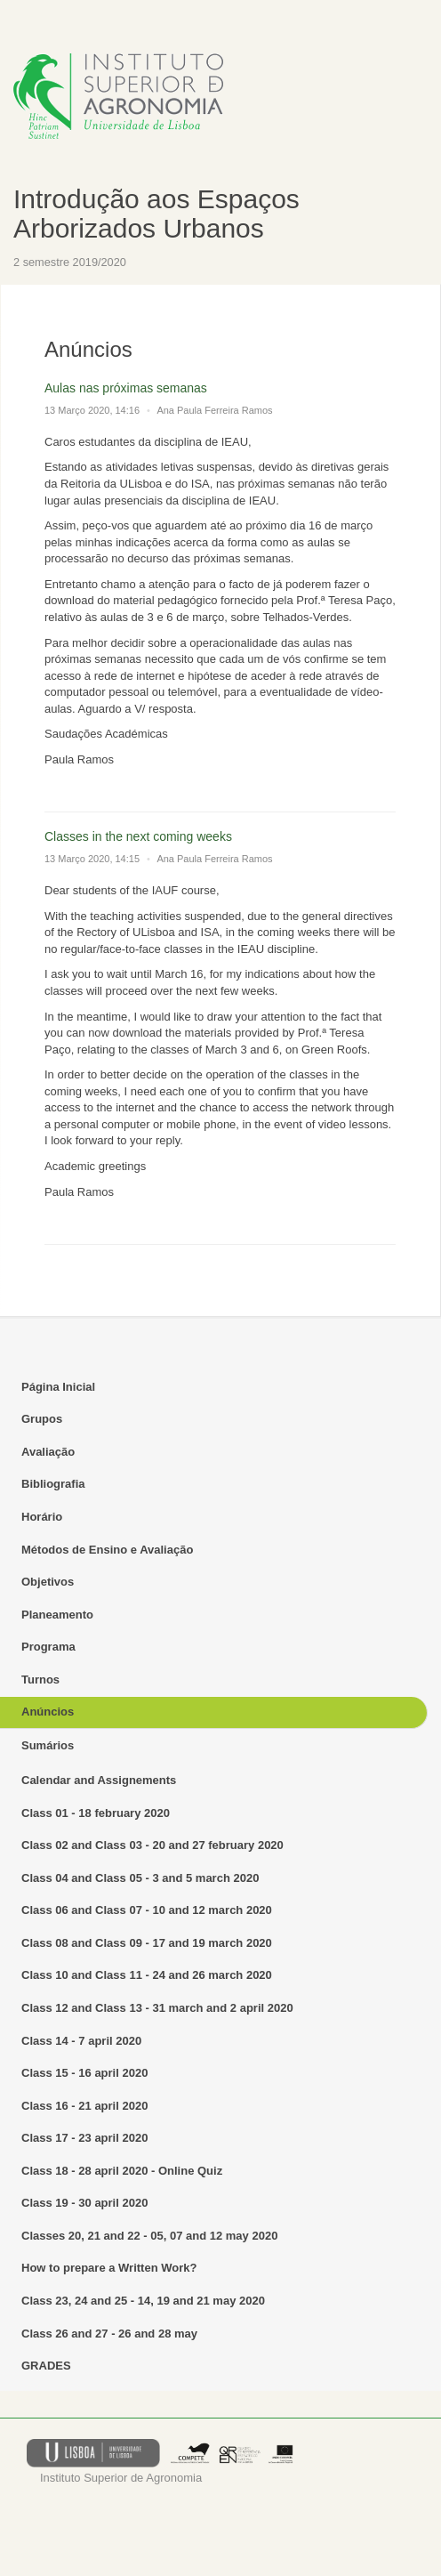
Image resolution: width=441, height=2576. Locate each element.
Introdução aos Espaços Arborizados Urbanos (156, 213)
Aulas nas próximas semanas (125, 388)
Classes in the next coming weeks (138, 836)
